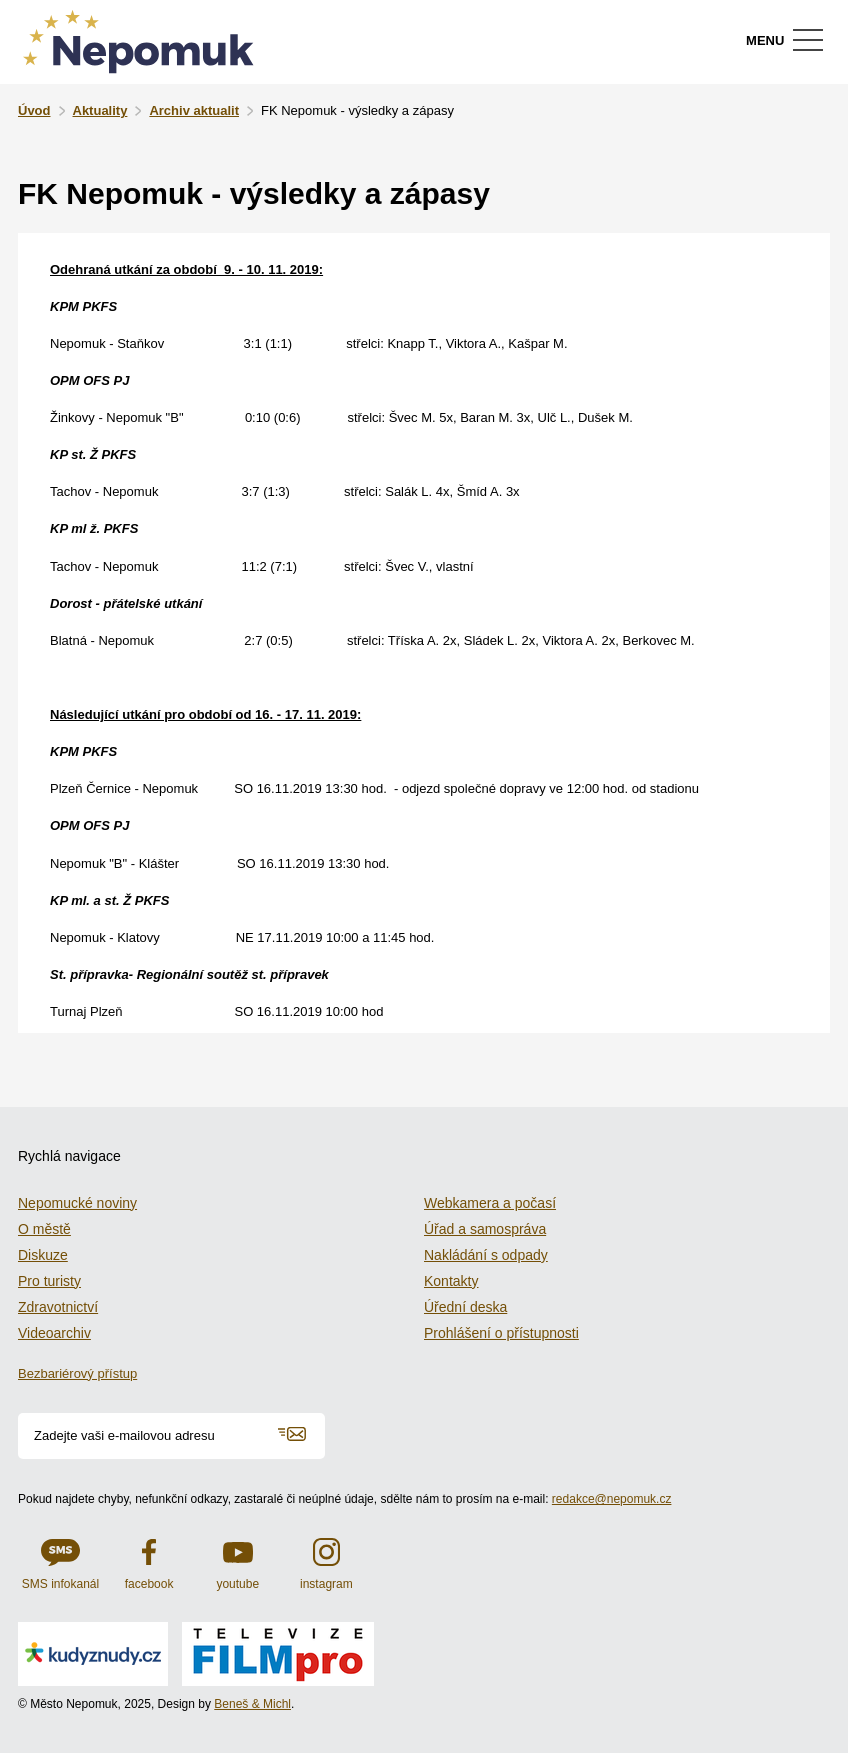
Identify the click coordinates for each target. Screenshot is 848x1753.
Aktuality (100, 110)
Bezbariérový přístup (77, 1373)
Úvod (34, 110)
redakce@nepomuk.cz (612, 1499)
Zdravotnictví (58, 1307)
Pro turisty (49, 1281)
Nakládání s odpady (486, 1255)
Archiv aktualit (194, 110)
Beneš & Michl (252, 1704)
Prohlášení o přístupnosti (501, 1333)
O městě (44, 1229)
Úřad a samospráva (485, 1229)
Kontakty (451, 1281)
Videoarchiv (54, 1333)
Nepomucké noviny (77, 1203)
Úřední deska (465, 1307)
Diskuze (43, 1255)
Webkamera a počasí (490, 1203)
